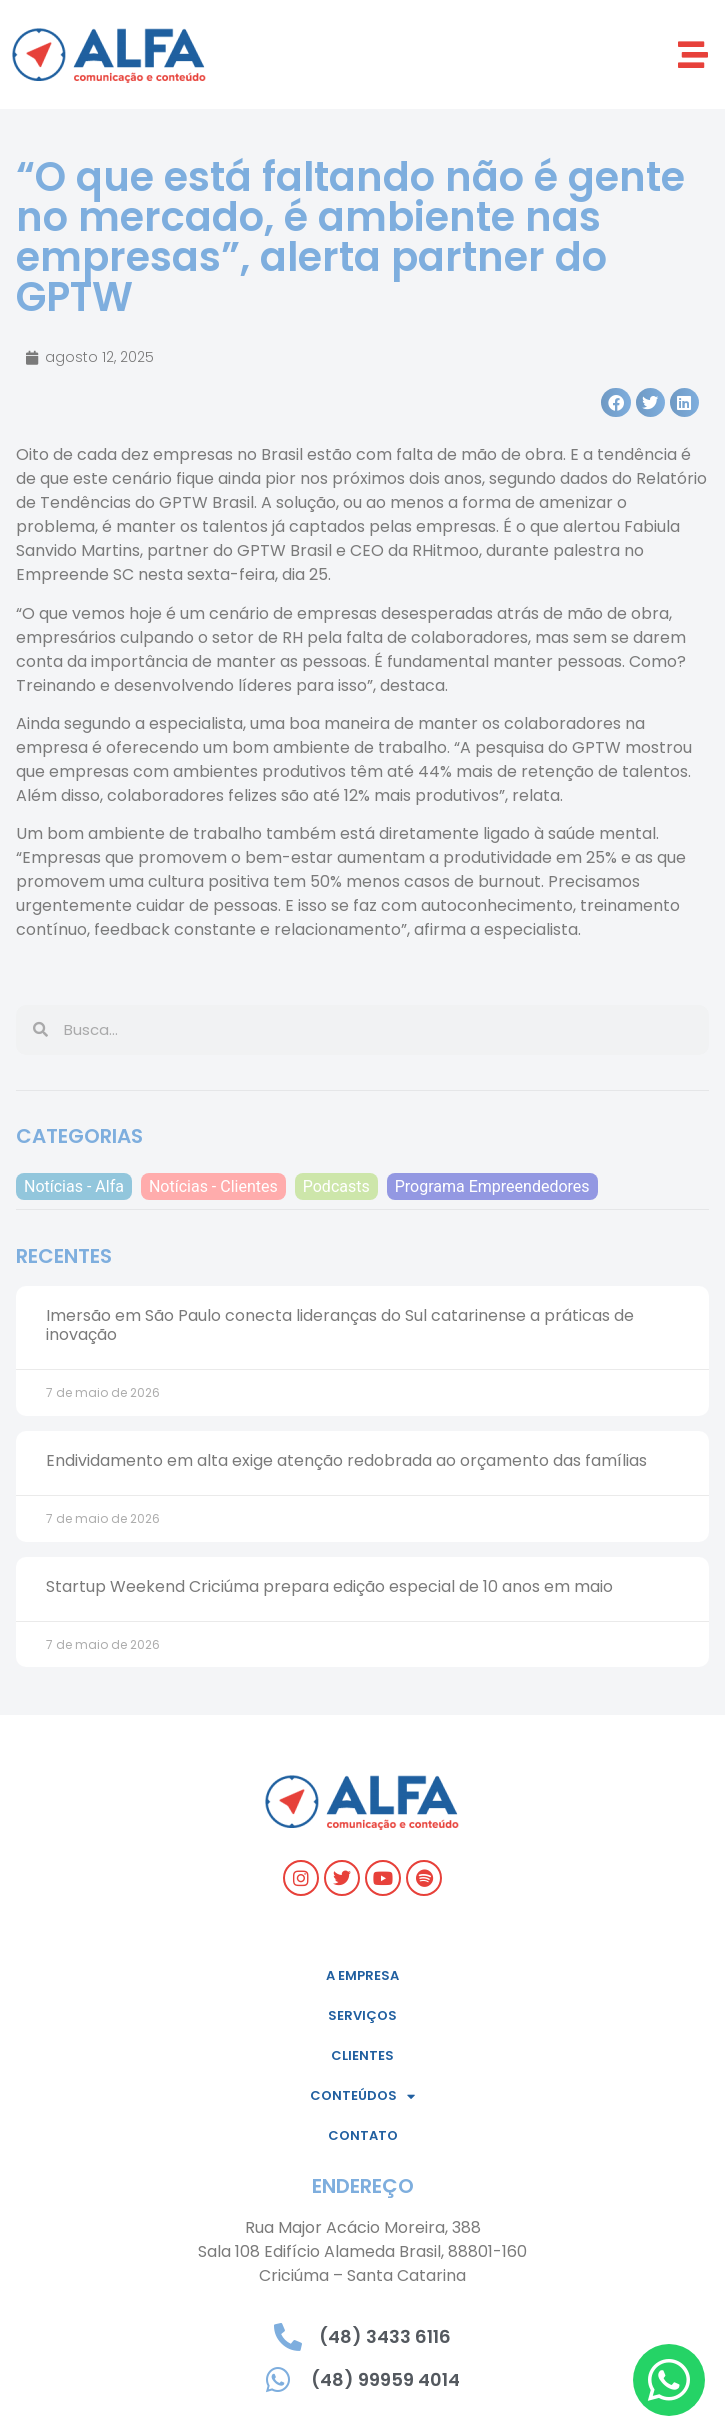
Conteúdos (362, 2096)
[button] (692, 54)
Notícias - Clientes (213, 1186)
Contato (363, 2135)
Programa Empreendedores (492, 1186)
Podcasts (336, 1186)
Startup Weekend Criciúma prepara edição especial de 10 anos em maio (329, 1586)
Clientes (362, 2055)
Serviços (362, 2015)
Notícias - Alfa (74, 1186)
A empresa (362, 1975)
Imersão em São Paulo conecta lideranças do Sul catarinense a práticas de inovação (340, 1325)
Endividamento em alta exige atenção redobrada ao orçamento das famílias (346, 1460)
